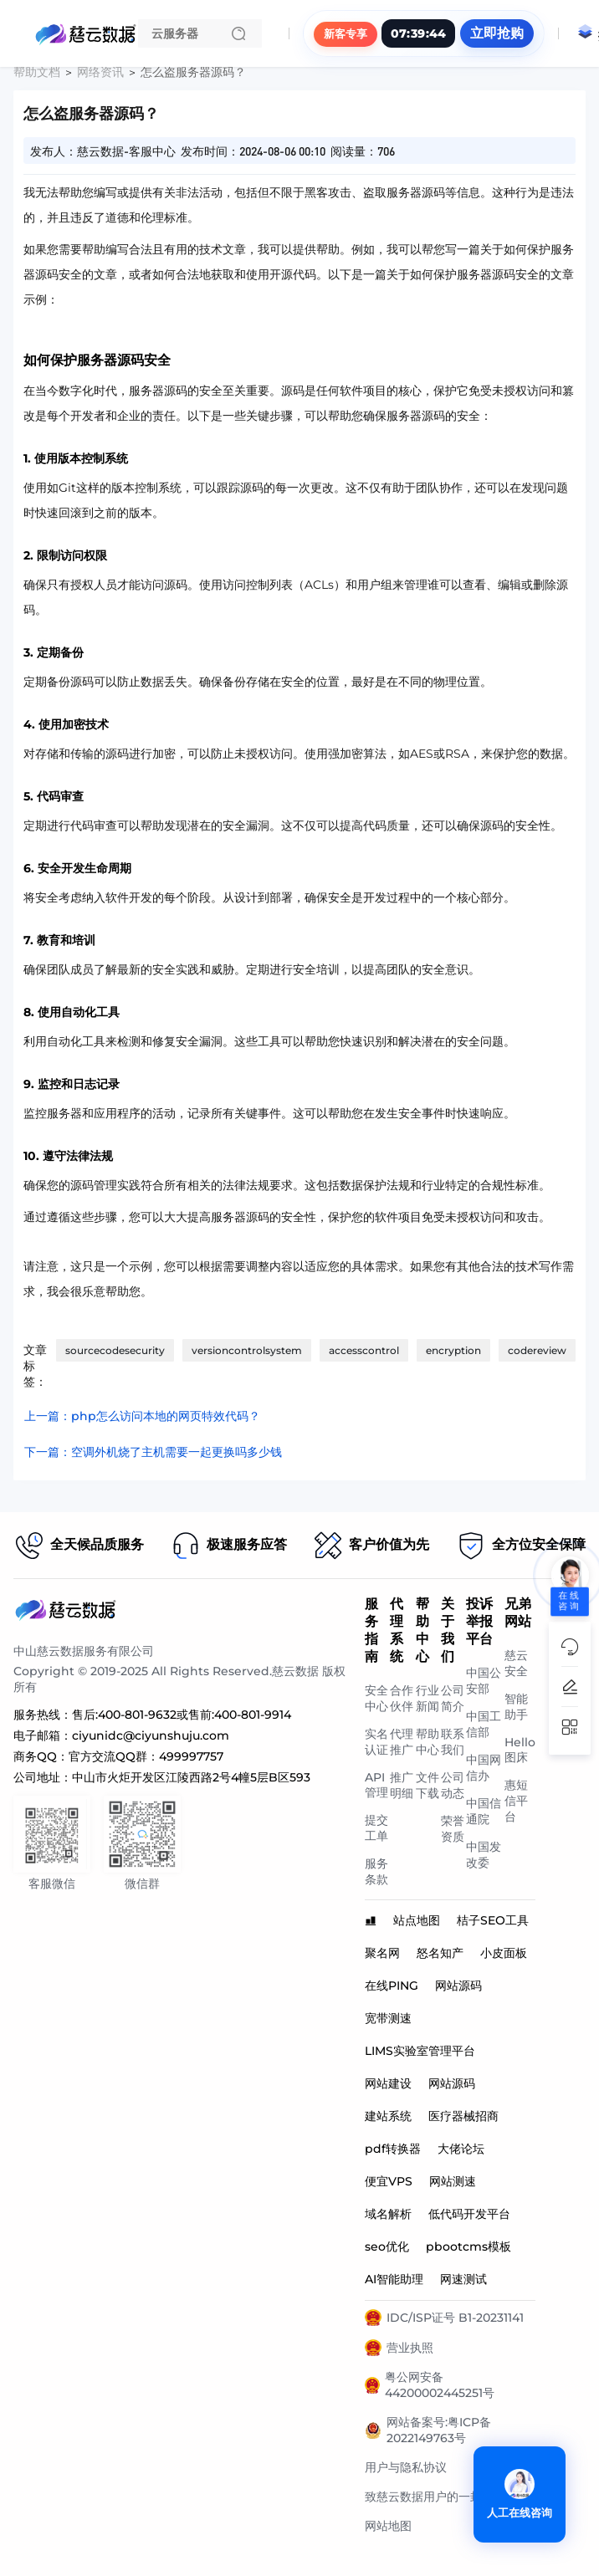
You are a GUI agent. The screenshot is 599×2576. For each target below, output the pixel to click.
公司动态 (452, 1785)
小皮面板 (503, 1952)
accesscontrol (364, 1350)
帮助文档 (36, 71)
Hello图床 (519, 1750)
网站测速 (452, 2181)
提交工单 (376, 1827)
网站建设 (388, 2083)
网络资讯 (100, 71)
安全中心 (376, 1698)
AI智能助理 (394, 2279)
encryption (453, 1350)
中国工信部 (483, 1724)
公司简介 (452, 1698)
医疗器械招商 (463, 2116)
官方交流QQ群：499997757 (146, 1756)
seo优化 (387, 2246)
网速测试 (463, 2279)
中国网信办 (483, 1767)
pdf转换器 (393, 2148)
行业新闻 (427, 1698)
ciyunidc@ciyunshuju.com (150, 1735)
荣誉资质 (452, 1828)
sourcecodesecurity (115, 1350)
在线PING (391, 1985)
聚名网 (382, 1952)
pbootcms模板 (468, 2246)
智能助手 (516, 1706)
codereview (537, 1350)
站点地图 (416, 1920)
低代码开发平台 (469, 2213)
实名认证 (376, 1741)
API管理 (376, 1785)
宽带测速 (388, 2018)
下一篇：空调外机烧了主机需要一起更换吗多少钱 (153, 1451)
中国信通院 (483, 1811)
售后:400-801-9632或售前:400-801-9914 (181, 1714)
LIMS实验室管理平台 (420, 2050)
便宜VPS (388, 2181)
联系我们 (452, 1741)
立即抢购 (497, 33)
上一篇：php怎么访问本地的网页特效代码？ (142, 1415)
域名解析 (388, 2213)
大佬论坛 (461, 2148)
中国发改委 (483, 1854)
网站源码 (458, 1985)
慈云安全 (516, 1663)
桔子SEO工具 (493, 1920)
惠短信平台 (516, 1800)
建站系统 (388, 2116)
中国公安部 (483, 1680)
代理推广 (401, 1741)
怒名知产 (440, 1952)
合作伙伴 (401, 1698)
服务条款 (376, 1871)
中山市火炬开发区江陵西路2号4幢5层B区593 (191, 1777)
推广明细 (401, 1785)
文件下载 (427, 1785)
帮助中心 (427, 1741)
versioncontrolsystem (247, 1350)
